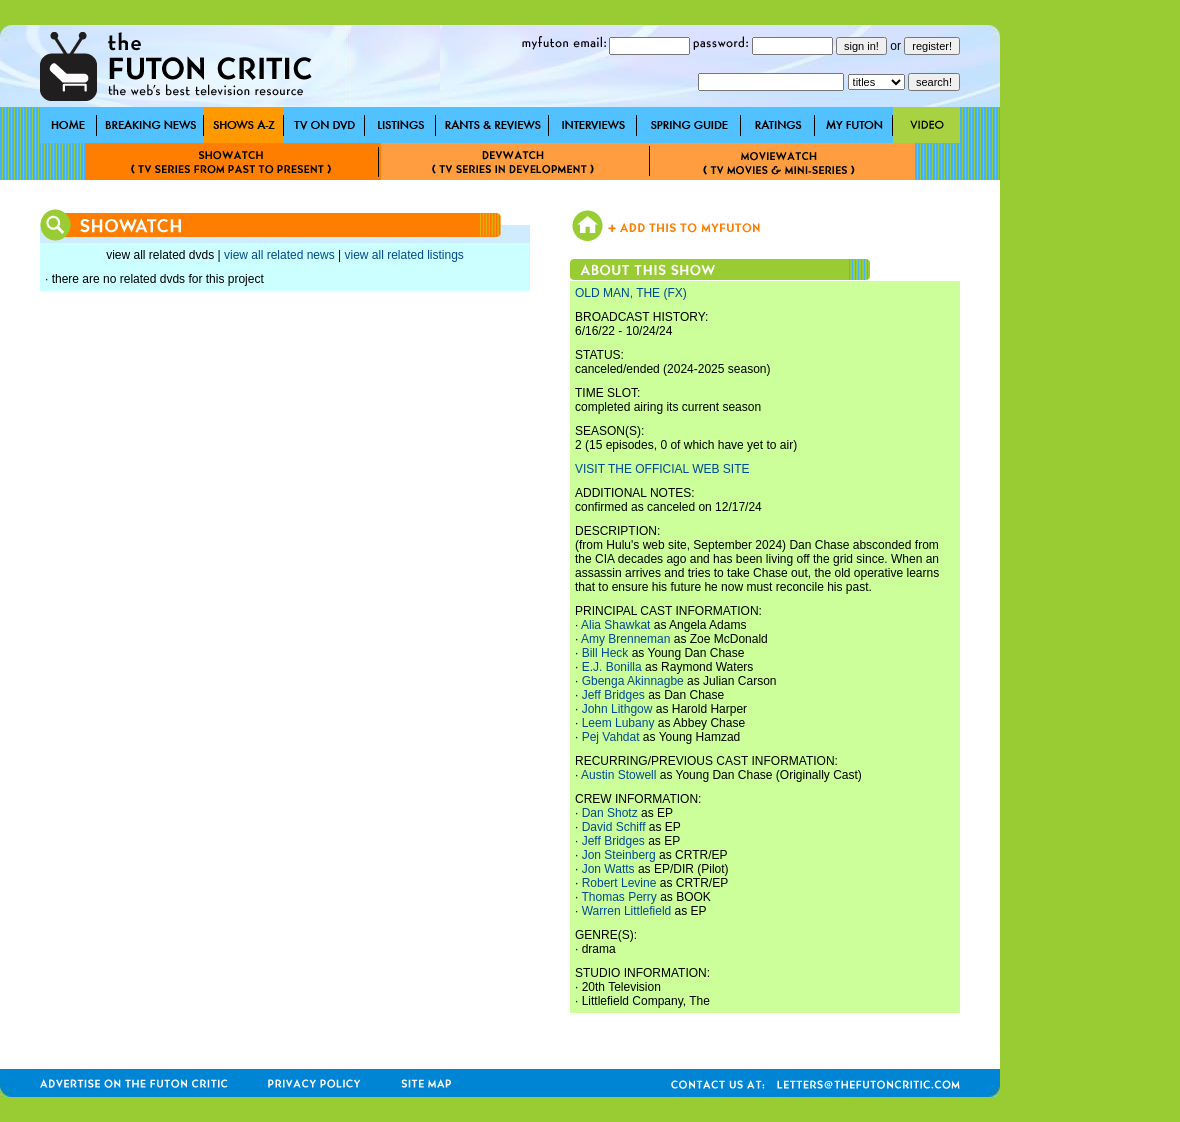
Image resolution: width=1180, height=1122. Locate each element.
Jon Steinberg (619, 855)
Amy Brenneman (625, 639)
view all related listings (403, 255)
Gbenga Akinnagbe (633, 681)
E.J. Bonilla (612, 667)
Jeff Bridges (613, 695)
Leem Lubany (618, 723)
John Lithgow (617, 709)
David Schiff (614, 827)
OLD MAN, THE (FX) (631, 293)
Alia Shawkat (615, 625)
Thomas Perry (618, 897)
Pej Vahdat (611, 737)
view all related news (279, 255)
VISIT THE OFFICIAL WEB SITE (662, 469)
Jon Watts (608, 869)
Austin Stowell (618, 775)
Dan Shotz (610, 813)
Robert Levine (619, 883)
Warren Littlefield (627, 911)
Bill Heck (605, 653)
